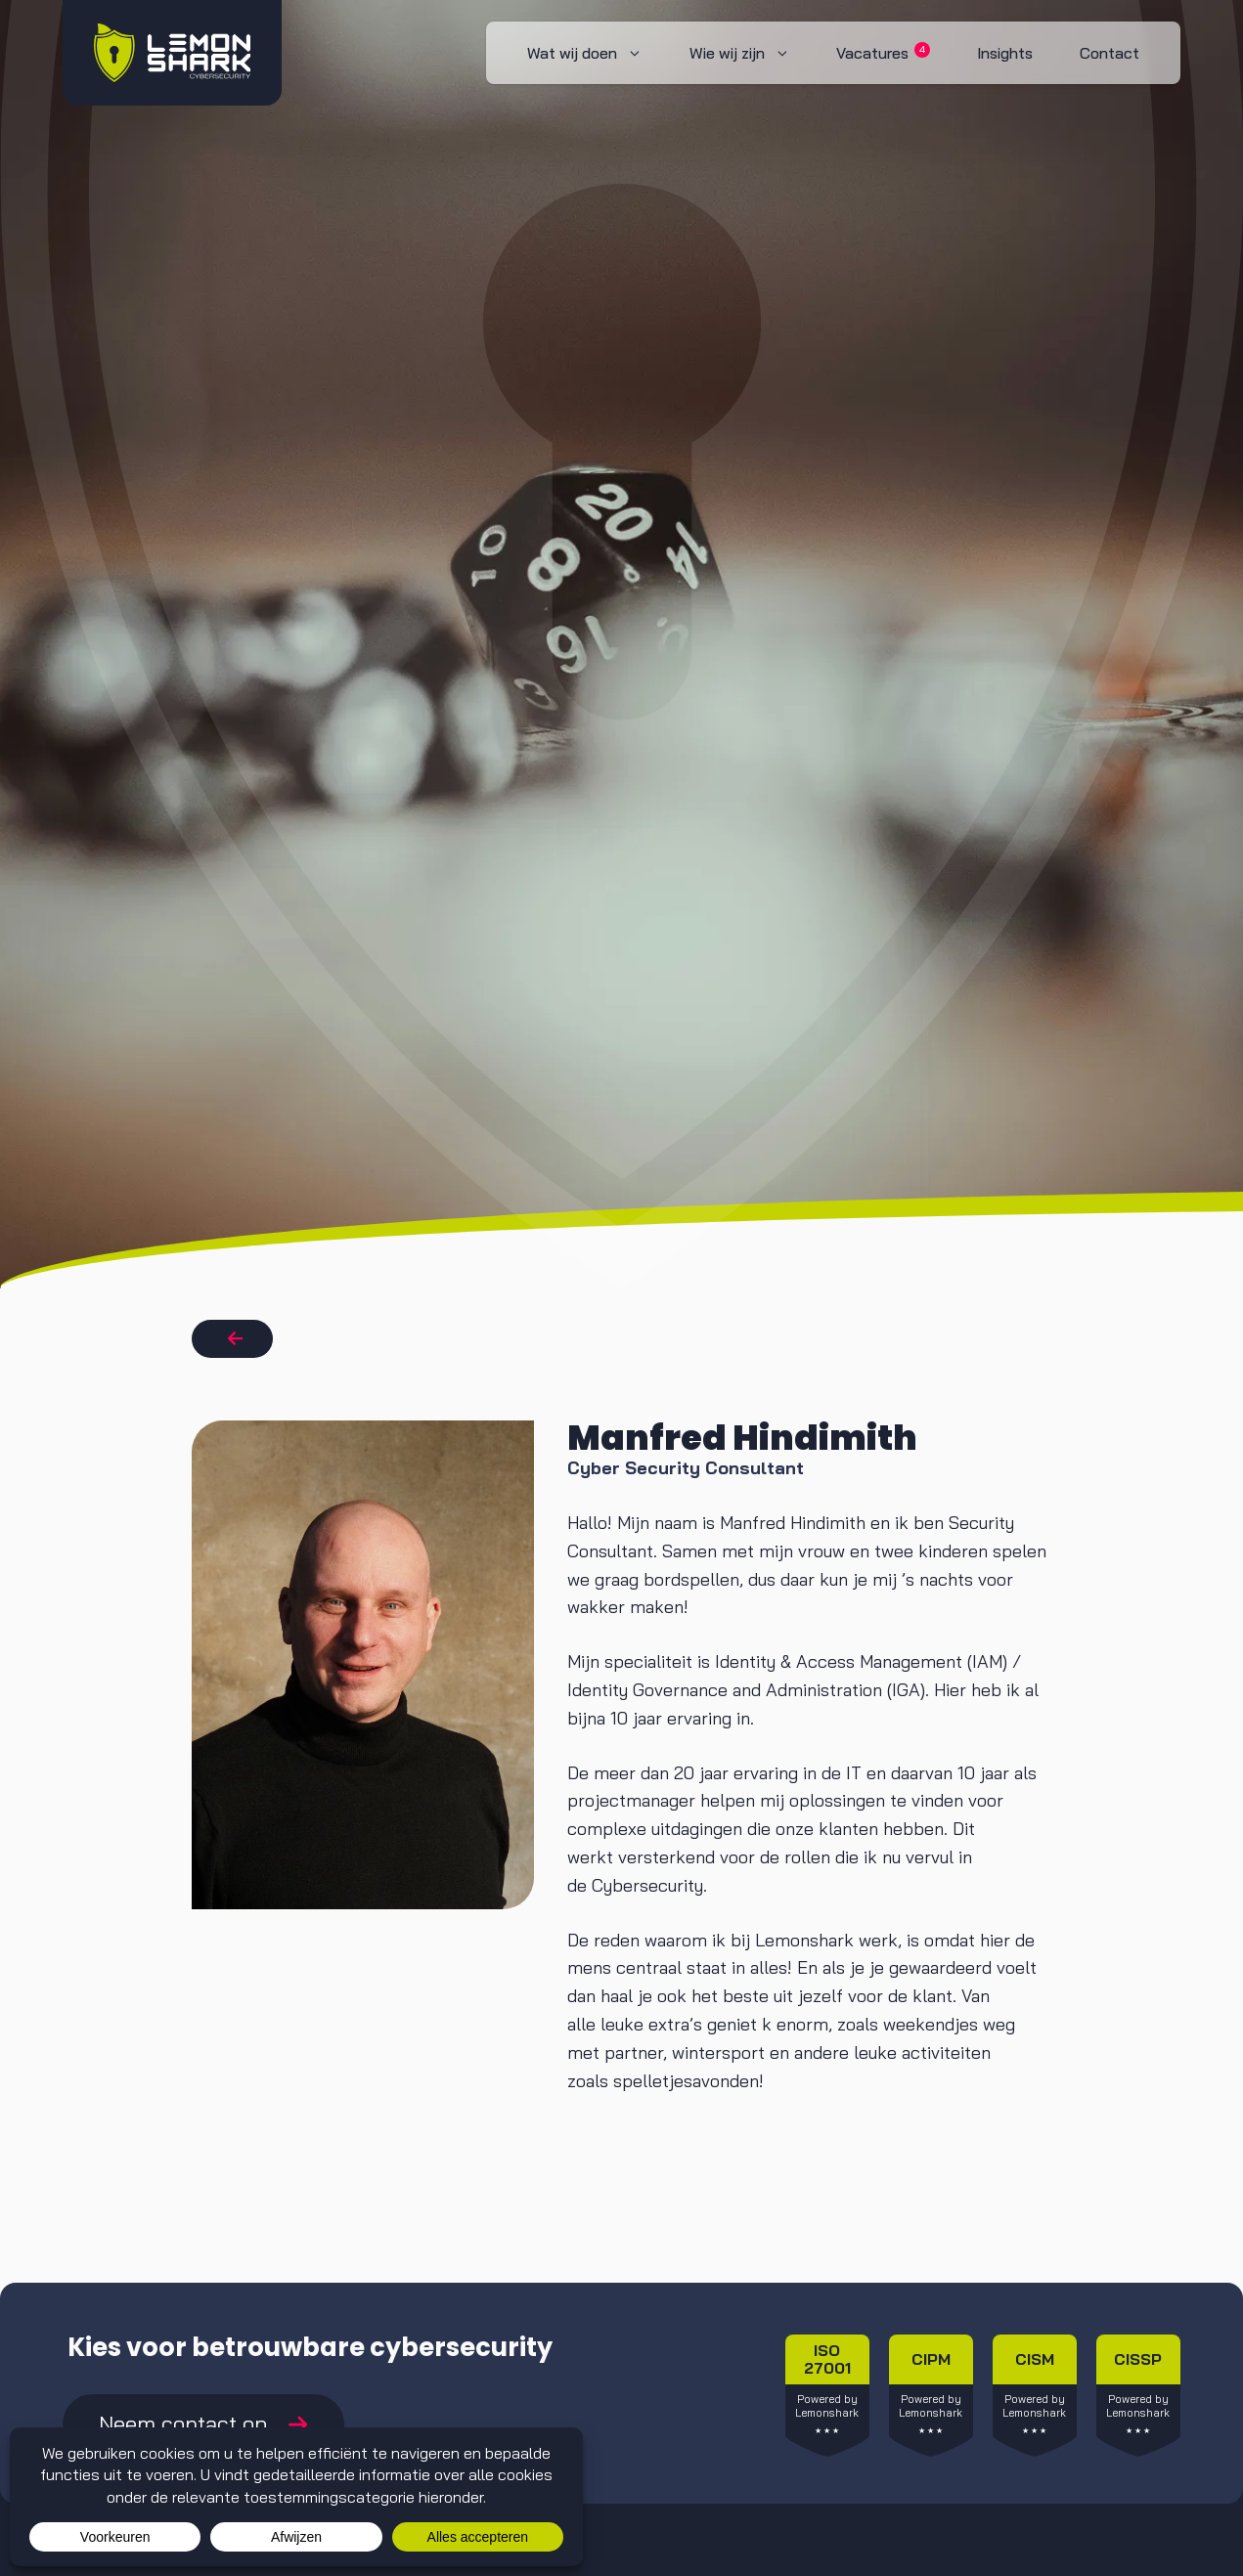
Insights (1005, 53)
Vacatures (883, 52)
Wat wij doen (596, 53)
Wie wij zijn (751, 53)
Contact (1109, 53)
